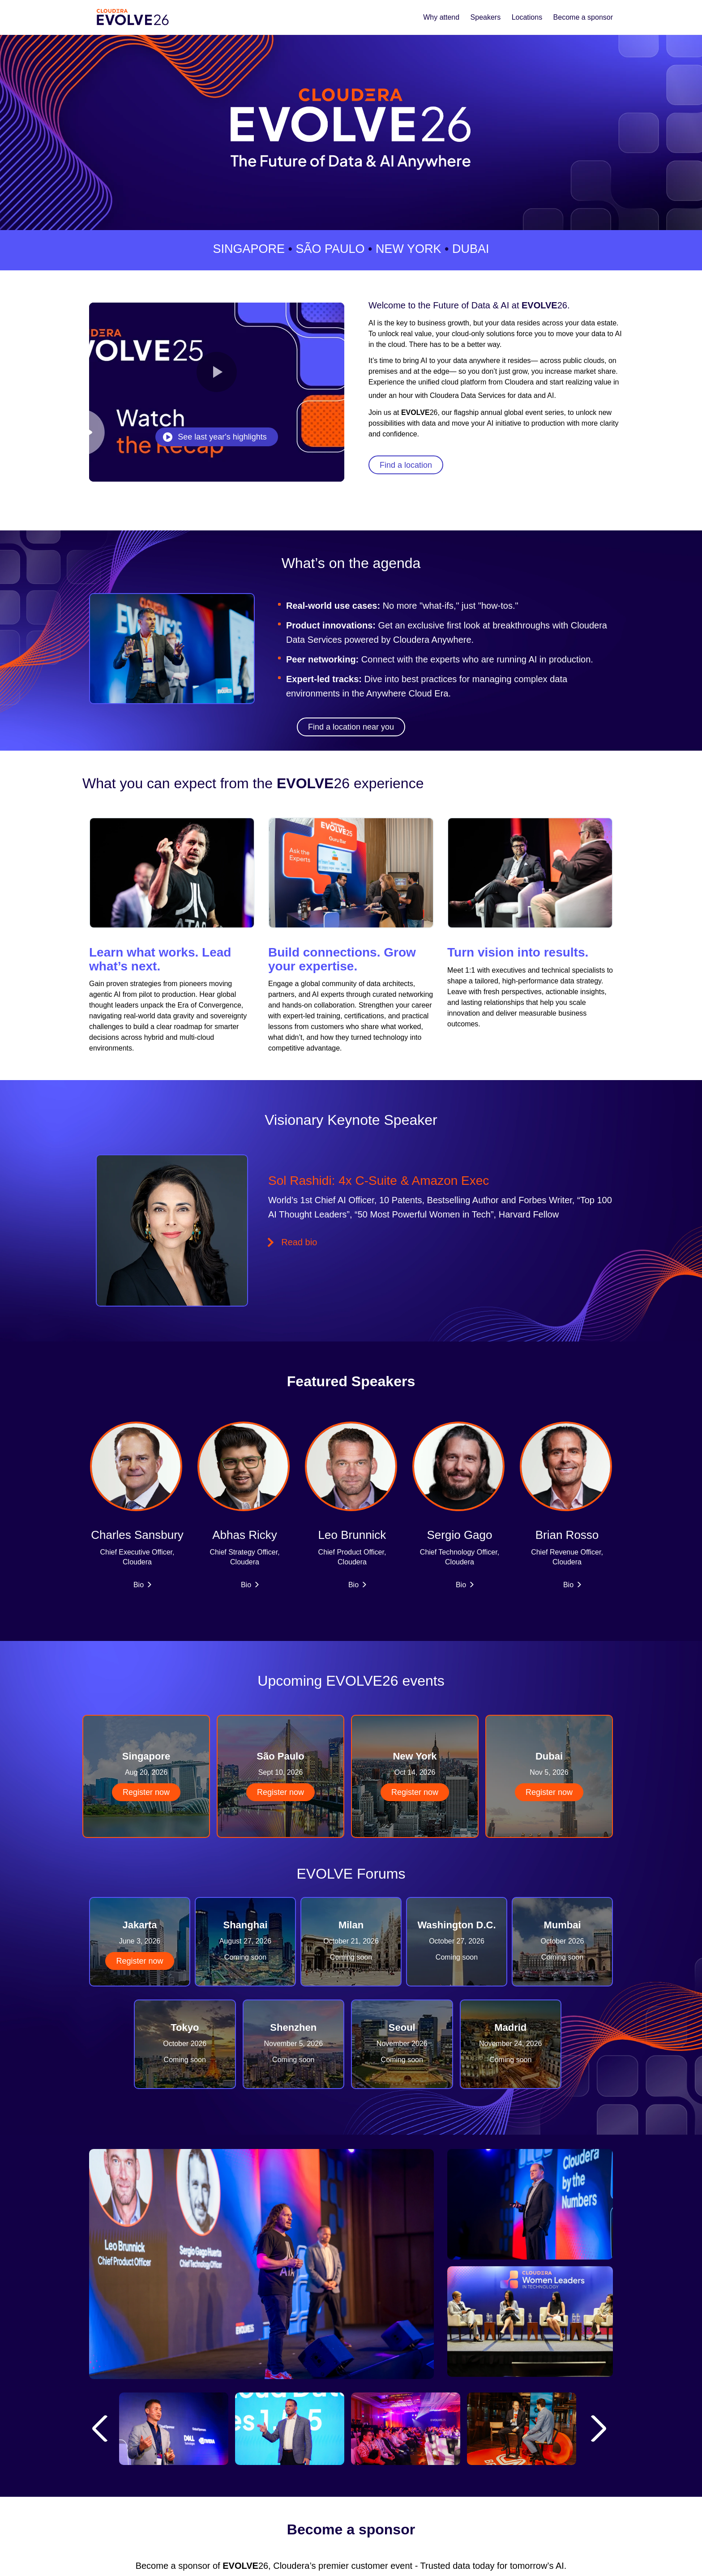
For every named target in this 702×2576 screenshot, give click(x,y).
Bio (138, 1585)
